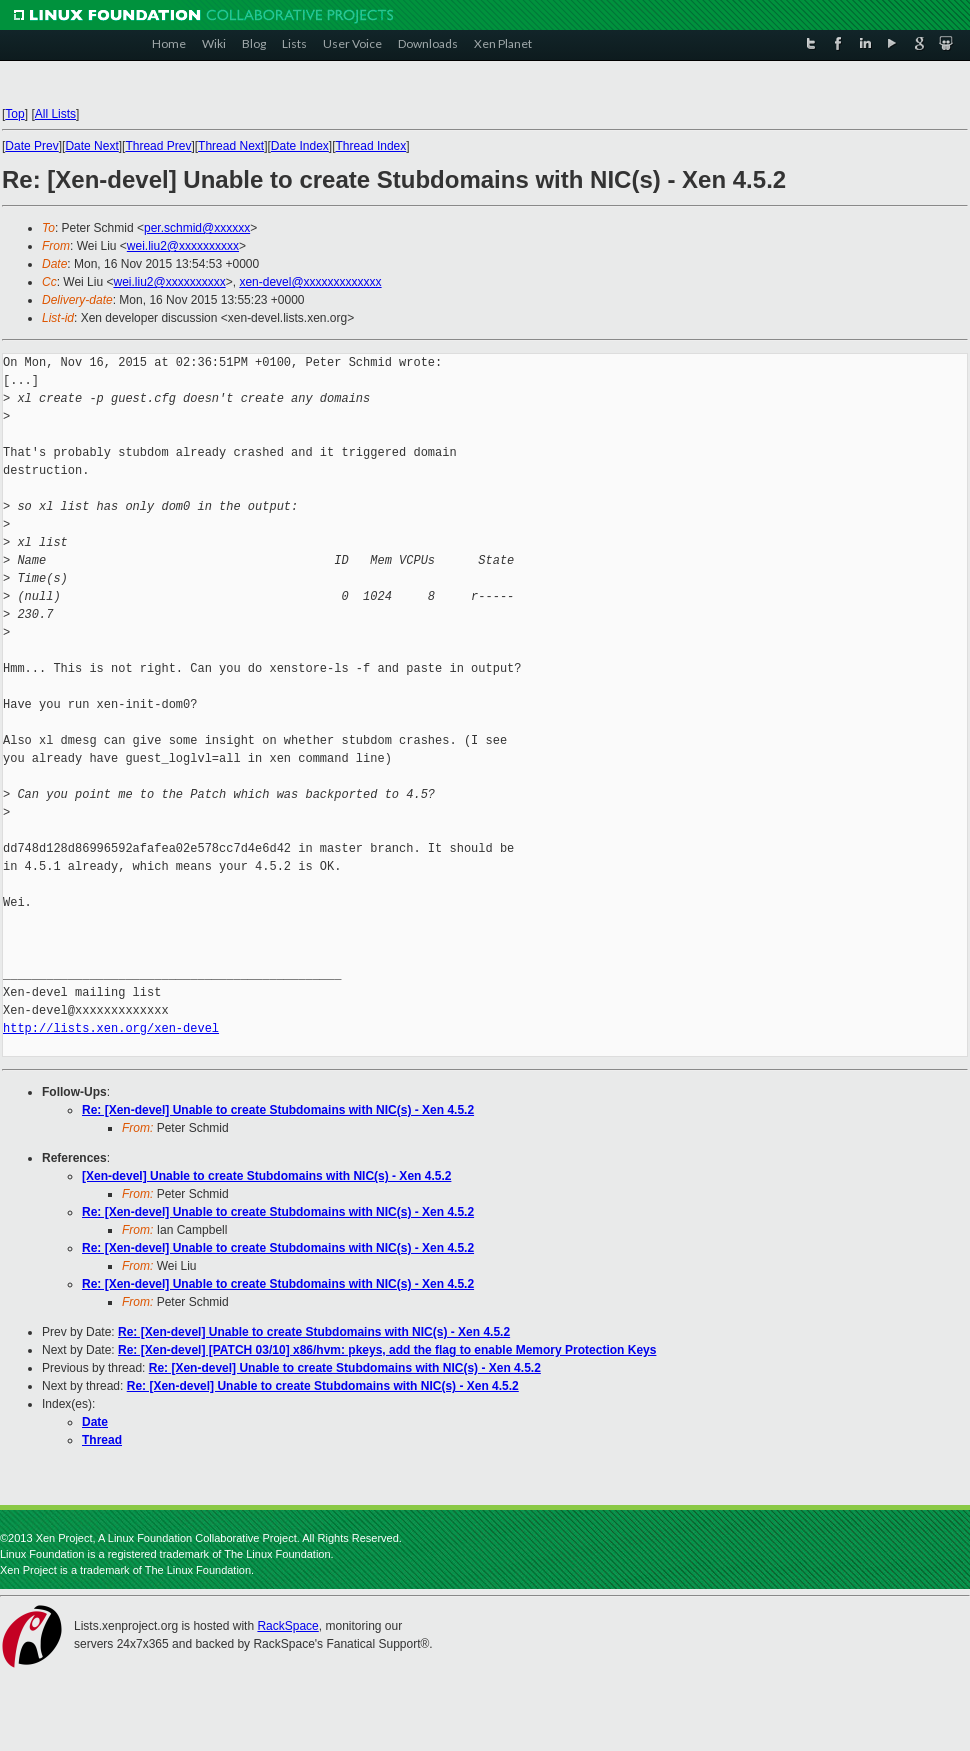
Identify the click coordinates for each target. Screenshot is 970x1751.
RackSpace (287, 1626)
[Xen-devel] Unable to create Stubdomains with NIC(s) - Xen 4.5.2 (266, 1176)
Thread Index (371, 146)
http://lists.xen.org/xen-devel (111, 1028)
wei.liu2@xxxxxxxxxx (183, 246)
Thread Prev (158, 146)
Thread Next (231, 146)
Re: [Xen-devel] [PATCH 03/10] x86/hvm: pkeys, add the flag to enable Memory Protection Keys (387, 1350)
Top (14, 114)
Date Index (300, 146)
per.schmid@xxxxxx (197, 228)
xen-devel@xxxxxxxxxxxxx (310, 282)
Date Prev (31, 146)
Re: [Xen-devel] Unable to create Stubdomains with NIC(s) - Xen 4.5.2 (278, 1110)
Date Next (91, 146)
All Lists (55, 114)
